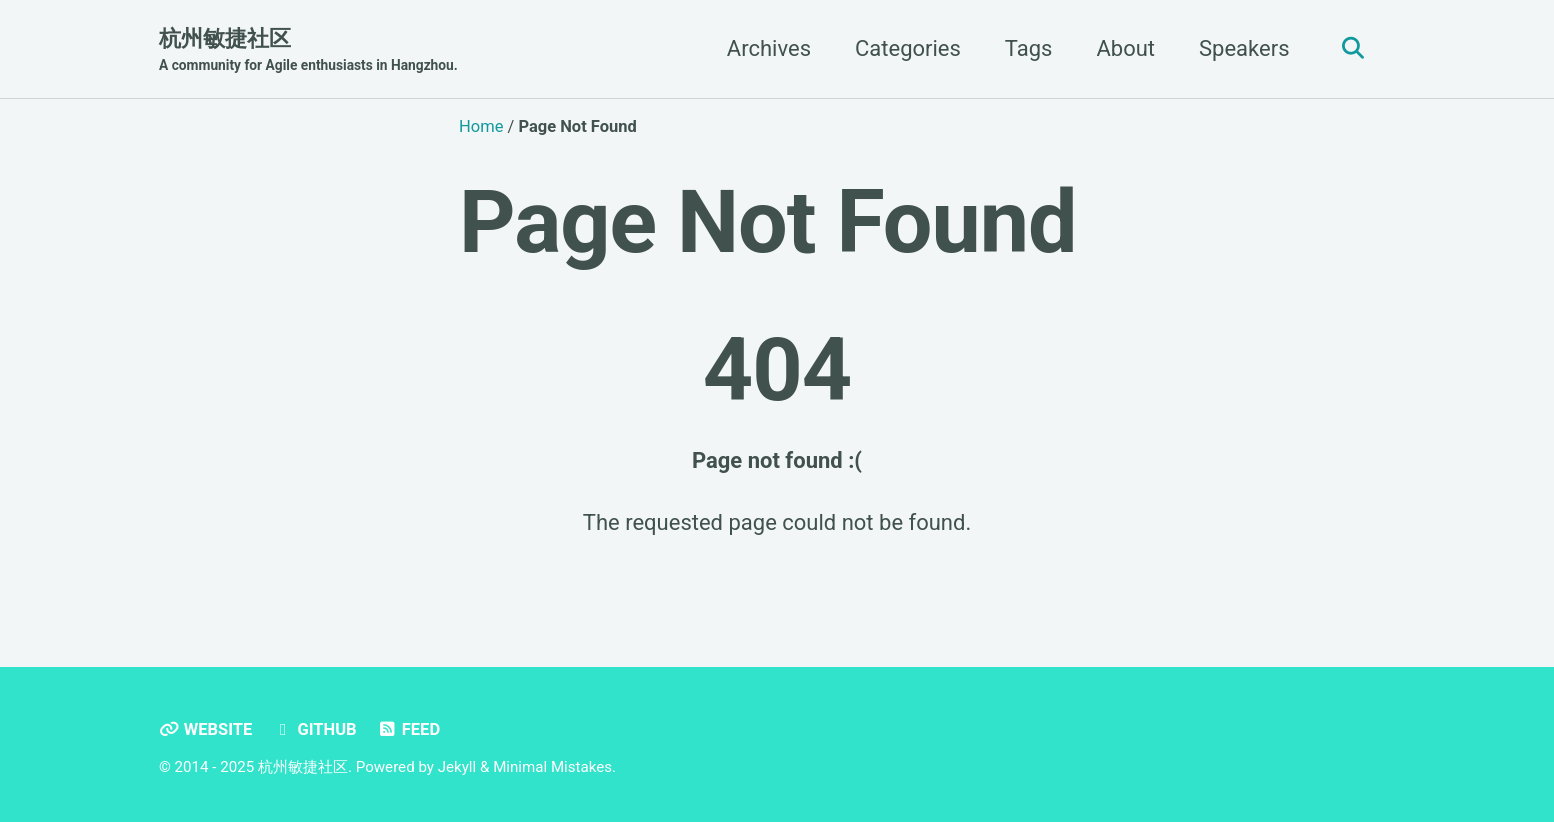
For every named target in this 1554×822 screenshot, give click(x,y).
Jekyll (457, 767)
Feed (408, 729)
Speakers (1244, 48)
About (1125, 48)
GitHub (315, 729)
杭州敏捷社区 (308, 51)
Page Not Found (768, 221)
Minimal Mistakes (552, 767)
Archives (769, 48)
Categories (908, 48)
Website (205, 729)
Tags (1029, 48)
